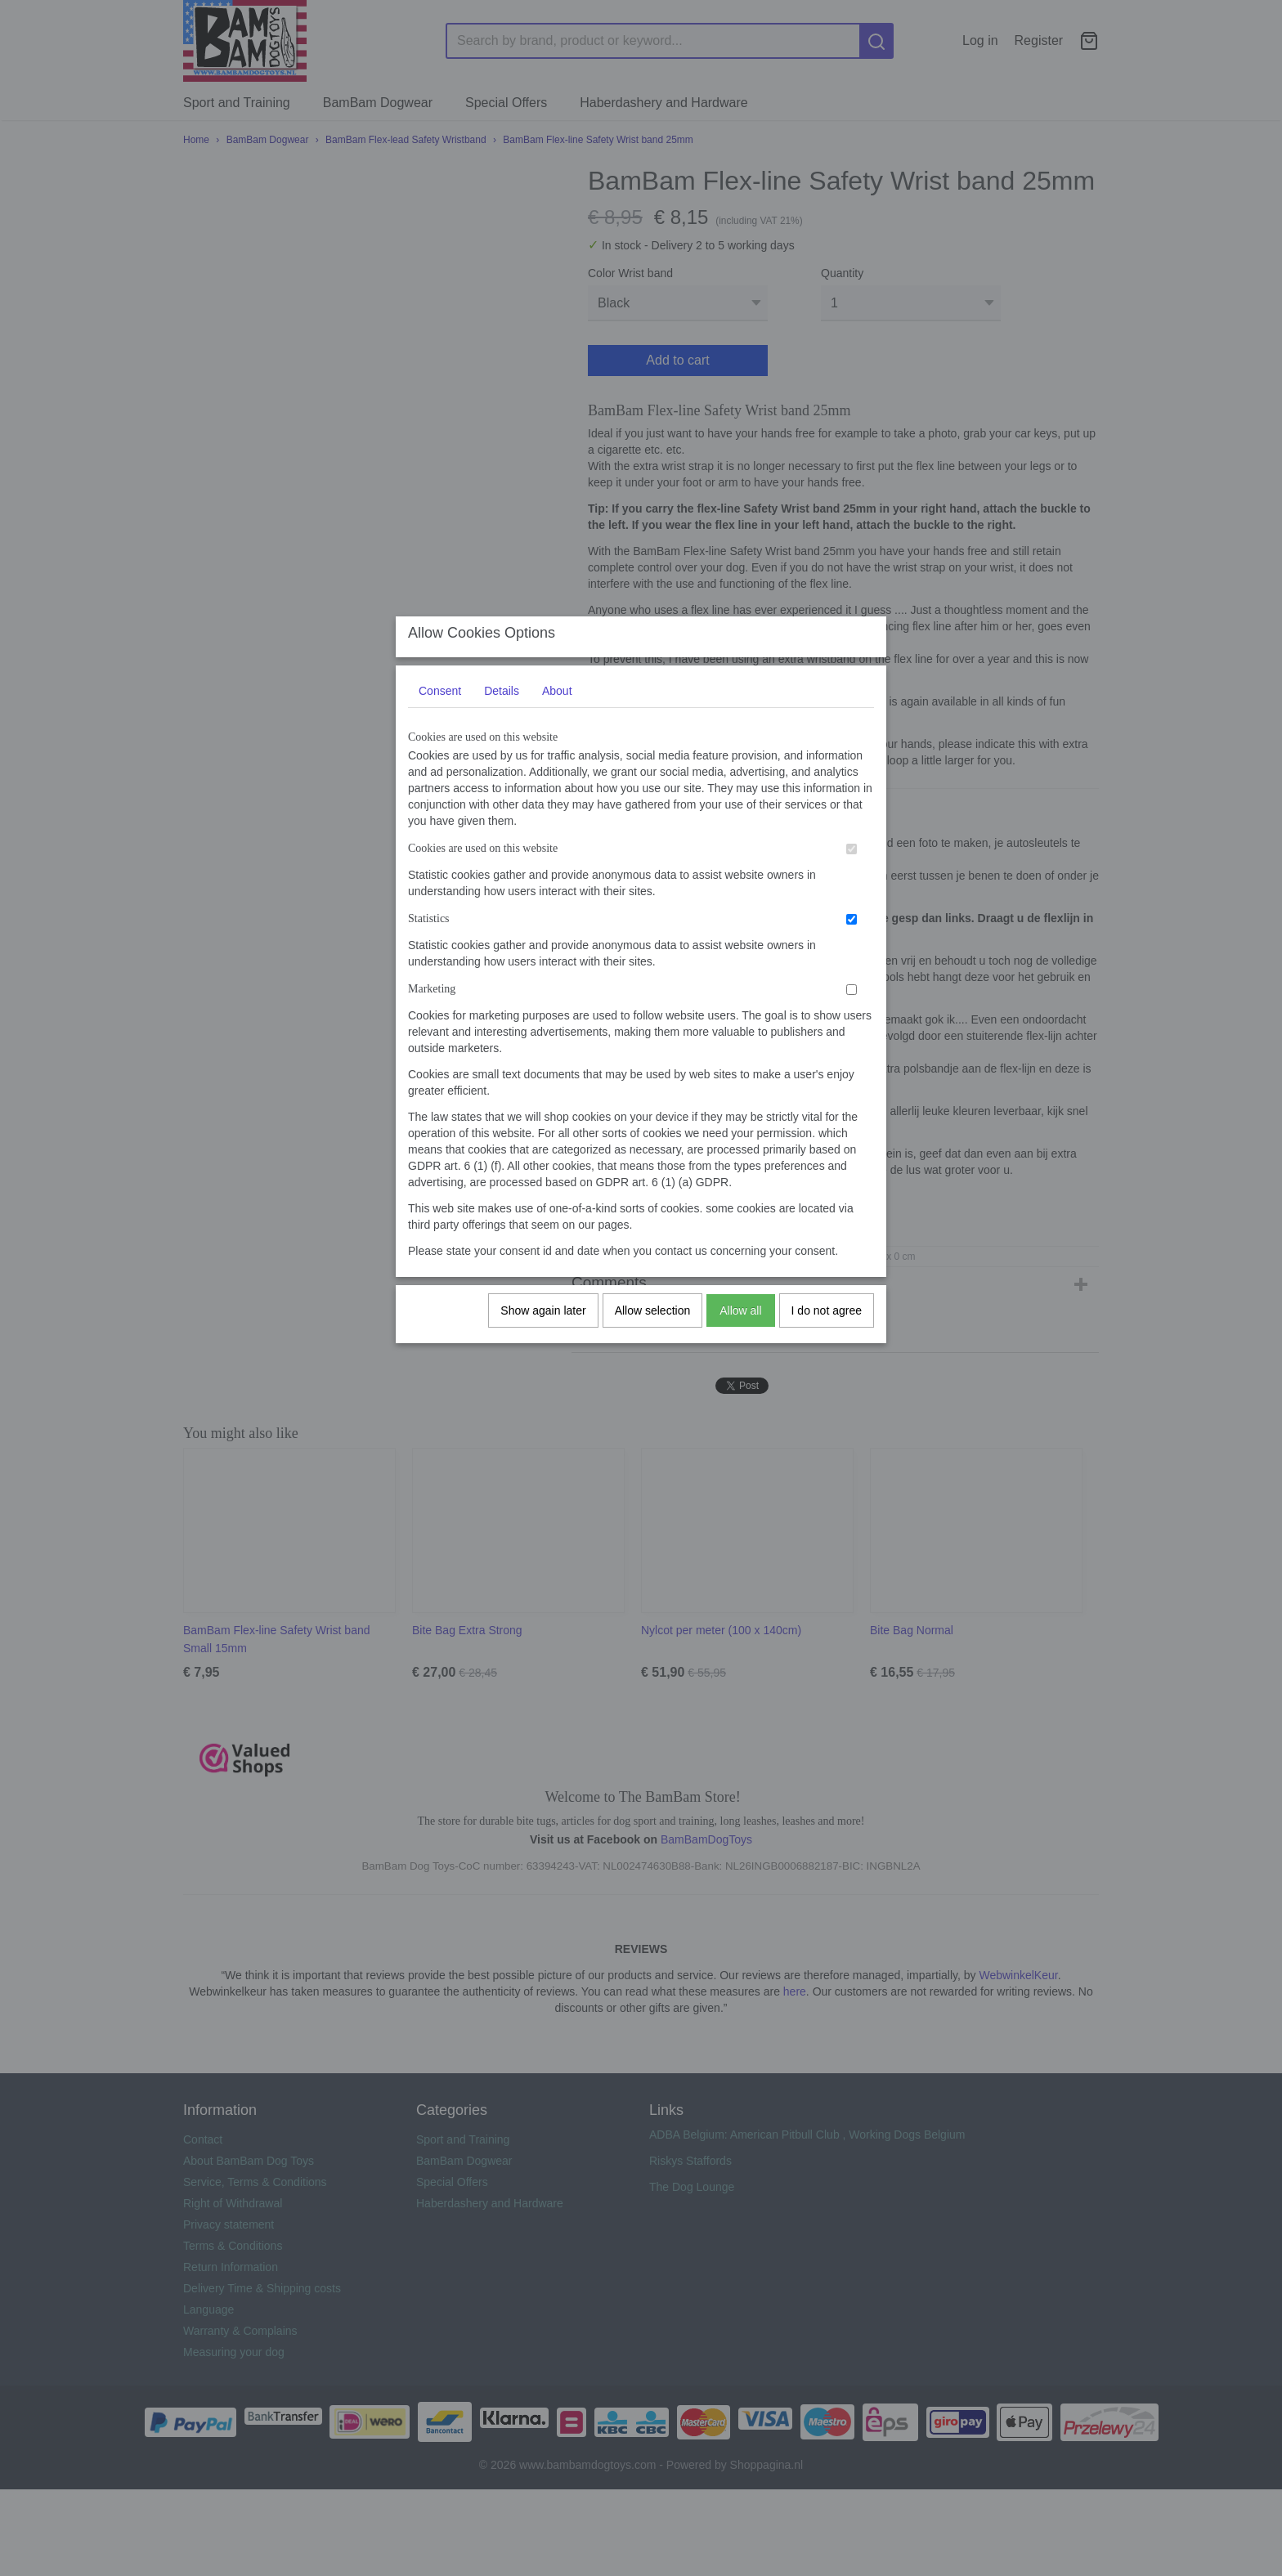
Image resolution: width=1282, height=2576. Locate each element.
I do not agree (826, 1326)
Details (501, 706)
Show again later (542, 1326)
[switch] (851, 864)
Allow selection (653, 1326)
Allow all (740, 1326)
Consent (440, 706)
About (557, 706)
